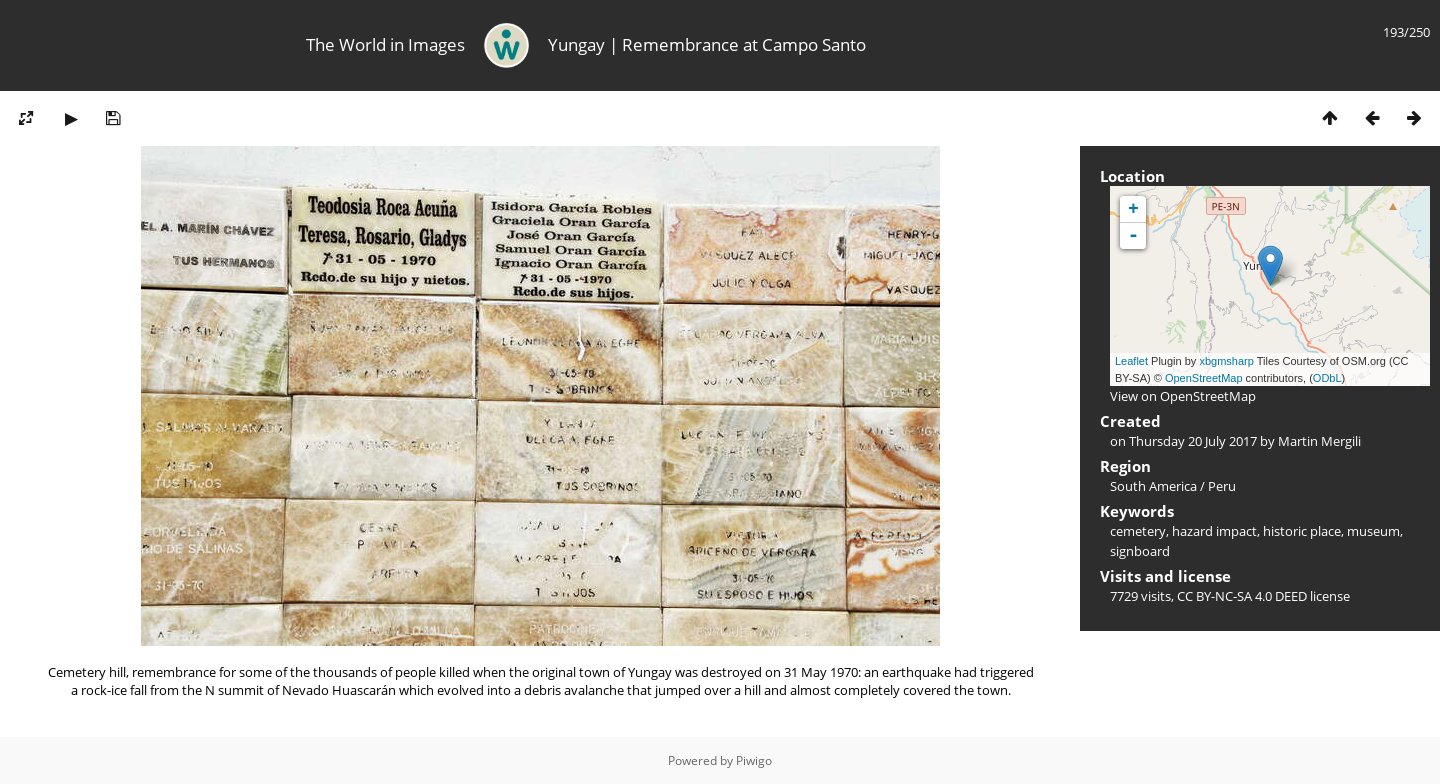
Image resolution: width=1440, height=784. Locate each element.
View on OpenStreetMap (1183, 396)
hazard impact (1214, 531)
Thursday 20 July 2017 (1193, 441)
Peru (1222, 486)
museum (1373, 531)
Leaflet (1131, 361)
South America (1153, 486)
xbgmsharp (1226, 361)
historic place (1302, 531)
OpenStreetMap (1204, 378)
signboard (1140, 551)
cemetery (1138, 531)
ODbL (1327, 378)
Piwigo (754, 760)
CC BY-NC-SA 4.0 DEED (1242, 596)
